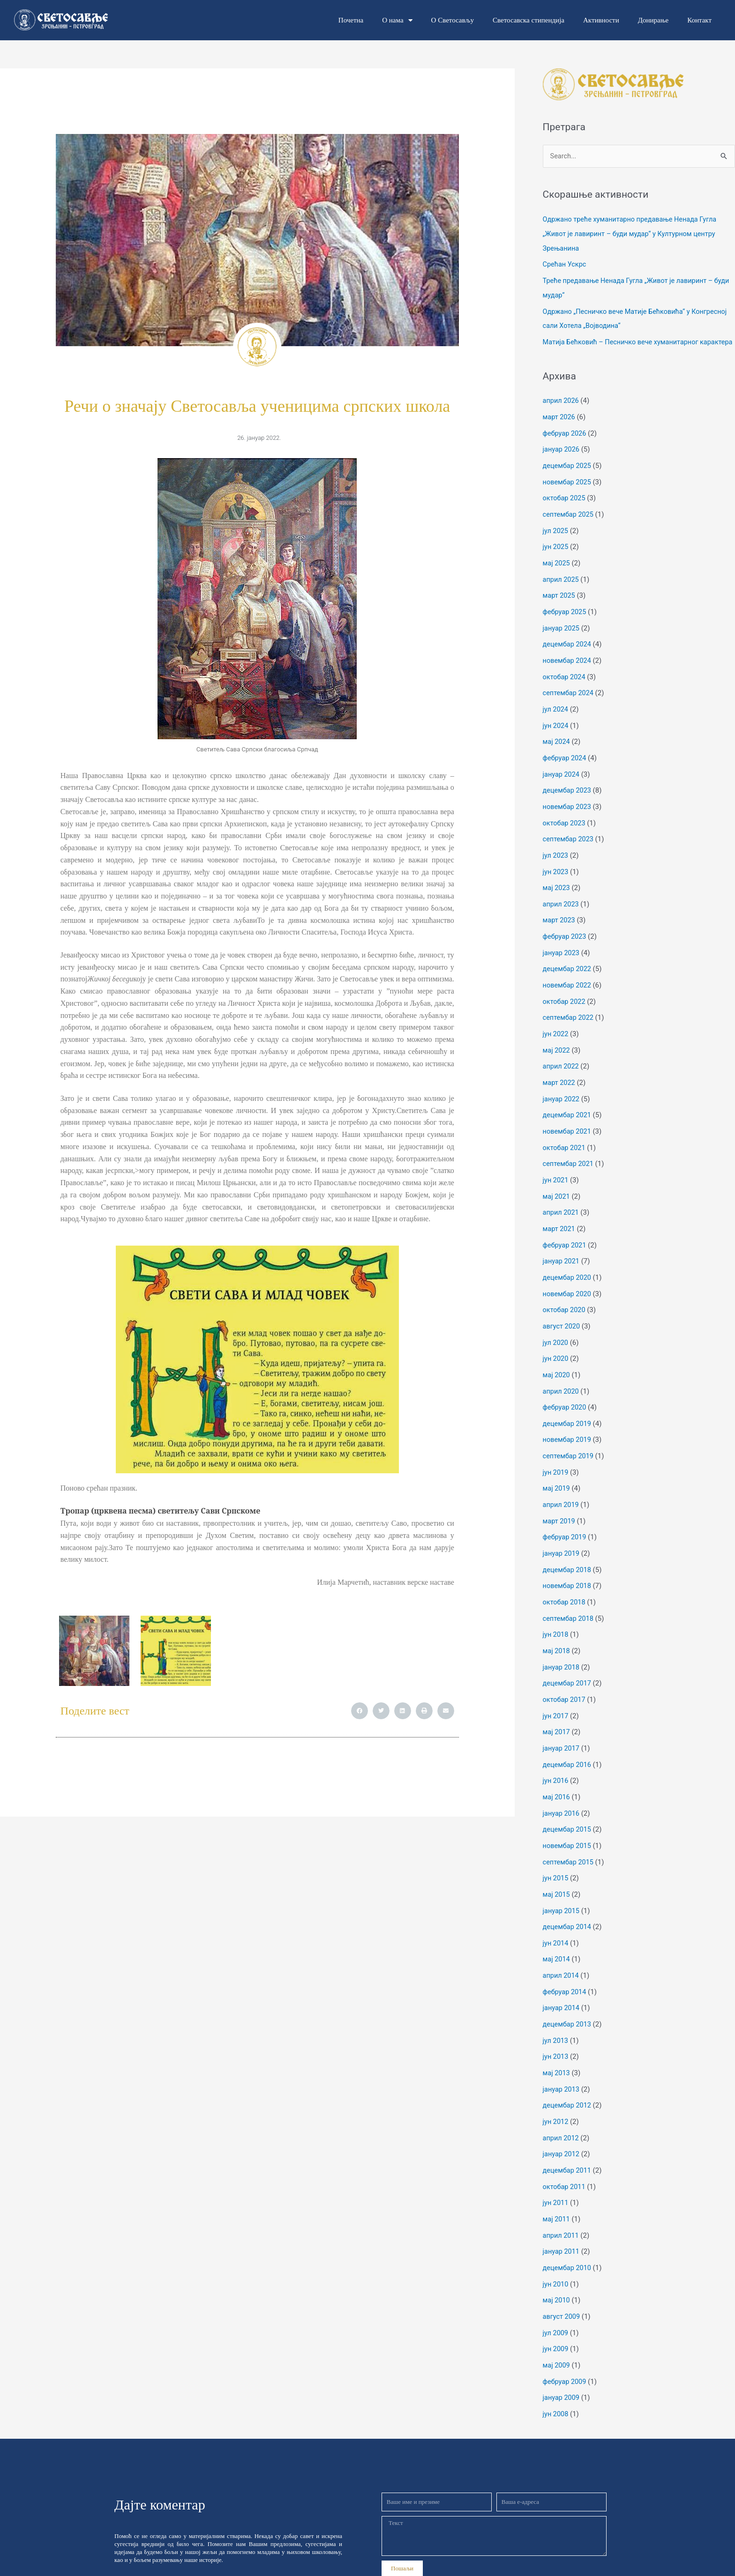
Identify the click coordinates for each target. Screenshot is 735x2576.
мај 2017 (557, 1708)
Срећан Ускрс (565, 264)
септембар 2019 (569, 1439)
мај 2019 (557, 1471)
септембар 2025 (569, 522)
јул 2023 (556, 854)
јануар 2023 (562, 949)
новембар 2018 (568, 1565)
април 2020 (561, 1376)
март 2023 (560, 917)
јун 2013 (556, 2024)
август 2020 (562, 1312)
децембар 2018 (568, 1549)
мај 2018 (557, 1629)
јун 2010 (556, 2245)
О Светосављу (452, 20)
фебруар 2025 (565, 617)
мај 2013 (557, 2040)
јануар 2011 (562, 2214)
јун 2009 (556, 2308)
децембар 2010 (568, 2230)
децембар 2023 (568, 791)
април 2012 (561, 2103)
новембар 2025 (568, 490)
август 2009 (562, 2277)
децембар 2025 (568, 474)
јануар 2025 (562, 633)
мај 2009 (557, 2324)
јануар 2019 (562, 1534)
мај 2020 (557, 1360)
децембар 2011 (568, 2135)
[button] (359, 1710)
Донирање (653, 20)
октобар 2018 (565, 1581)
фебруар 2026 (565, 443)
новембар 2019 (568, 1423)
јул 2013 (556, 2008)
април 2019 (561, 1486)
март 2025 (560, 601)
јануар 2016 (562, 1787)
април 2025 (561, 585)
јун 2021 (556, 1170)
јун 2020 (556, 1344)
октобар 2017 (565, 1676)
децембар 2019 (568, 1407)
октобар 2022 (565, 996)
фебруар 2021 (565, 1233)
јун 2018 (556, 1613)
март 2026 (560, 427)
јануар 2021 (562, 1249)
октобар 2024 (565, 680)
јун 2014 (556, 1913)
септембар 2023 (569, 838)
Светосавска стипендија (528, 20)
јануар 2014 (562, 1977)
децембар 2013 (568, 1992)
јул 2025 (556, 538)
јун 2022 (556, 1028)
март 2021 (560, 1218)
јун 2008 (556, 2372)
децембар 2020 (568, 1265)
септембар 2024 (569, 696)
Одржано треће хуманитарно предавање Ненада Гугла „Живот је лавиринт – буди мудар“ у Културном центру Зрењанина (633, 233)
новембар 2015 (568, 1818)
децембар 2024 (568, 649)
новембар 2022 (568, 980)
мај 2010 (557, 2261)
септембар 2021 (569, 1155)
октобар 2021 (565, 1139)
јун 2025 (556, 553)
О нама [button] (397, 20)
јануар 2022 (562, 1091)
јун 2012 (556, 2087)
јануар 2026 (562, 459)
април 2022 (561, 1059)
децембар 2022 (568, 965)
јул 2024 (556, 712)
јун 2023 (556, 870)
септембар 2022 (569, 1012)
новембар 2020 (568, 1281)
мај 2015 (557, 1866)
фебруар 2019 (565, 1518)
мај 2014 (557, 1929)
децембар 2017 (568, 1660)
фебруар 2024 (565, 759)
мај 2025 (557, 569)
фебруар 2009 (565, 2340)
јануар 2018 (562, 1645)
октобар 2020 (565, 1296)
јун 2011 (556, 2166)
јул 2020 (556, 1328)
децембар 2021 (568, 1107)
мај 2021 (557, 1186)
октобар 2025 (565, 506)
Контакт (699, 20)
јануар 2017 (562, 1724)
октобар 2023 (565, 822)
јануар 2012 (562, 2119)
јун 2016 (556, 1755)
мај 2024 (557, 743)
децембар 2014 (568, 1897)
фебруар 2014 (565, 1961)
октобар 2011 (565, 2150)
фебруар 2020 (565, 1392)
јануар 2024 (562, 775)
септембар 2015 (569, 1834)
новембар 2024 (568, 664)
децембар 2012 (568, 2071)
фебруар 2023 (565, 933)
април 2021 (561, 1202)
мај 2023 (557, 886)
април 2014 (561, 1945)
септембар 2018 (569, 1597)
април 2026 (561, 411)
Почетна (350, 20)
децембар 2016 (568, 1739)
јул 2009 (556, 2293)
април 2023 (561, 902)
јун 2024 (556, 727)
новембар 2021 (568, 1123)
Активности (601, 20)
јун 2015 (556, 1850)
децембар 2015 (568, 1802)
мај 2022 (557, 1043)
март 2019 (560, 1502)
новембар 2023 (568, 806)
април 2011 (561, 2198)
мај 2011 (557, 2182)
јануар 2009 (562, 2356)
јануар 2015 (562, 1882)
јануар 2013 (562, 2055)
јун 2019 (556, 1455)
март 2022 (560, 1075)
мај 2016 (557, 1771)
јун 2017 (556, 1692)
